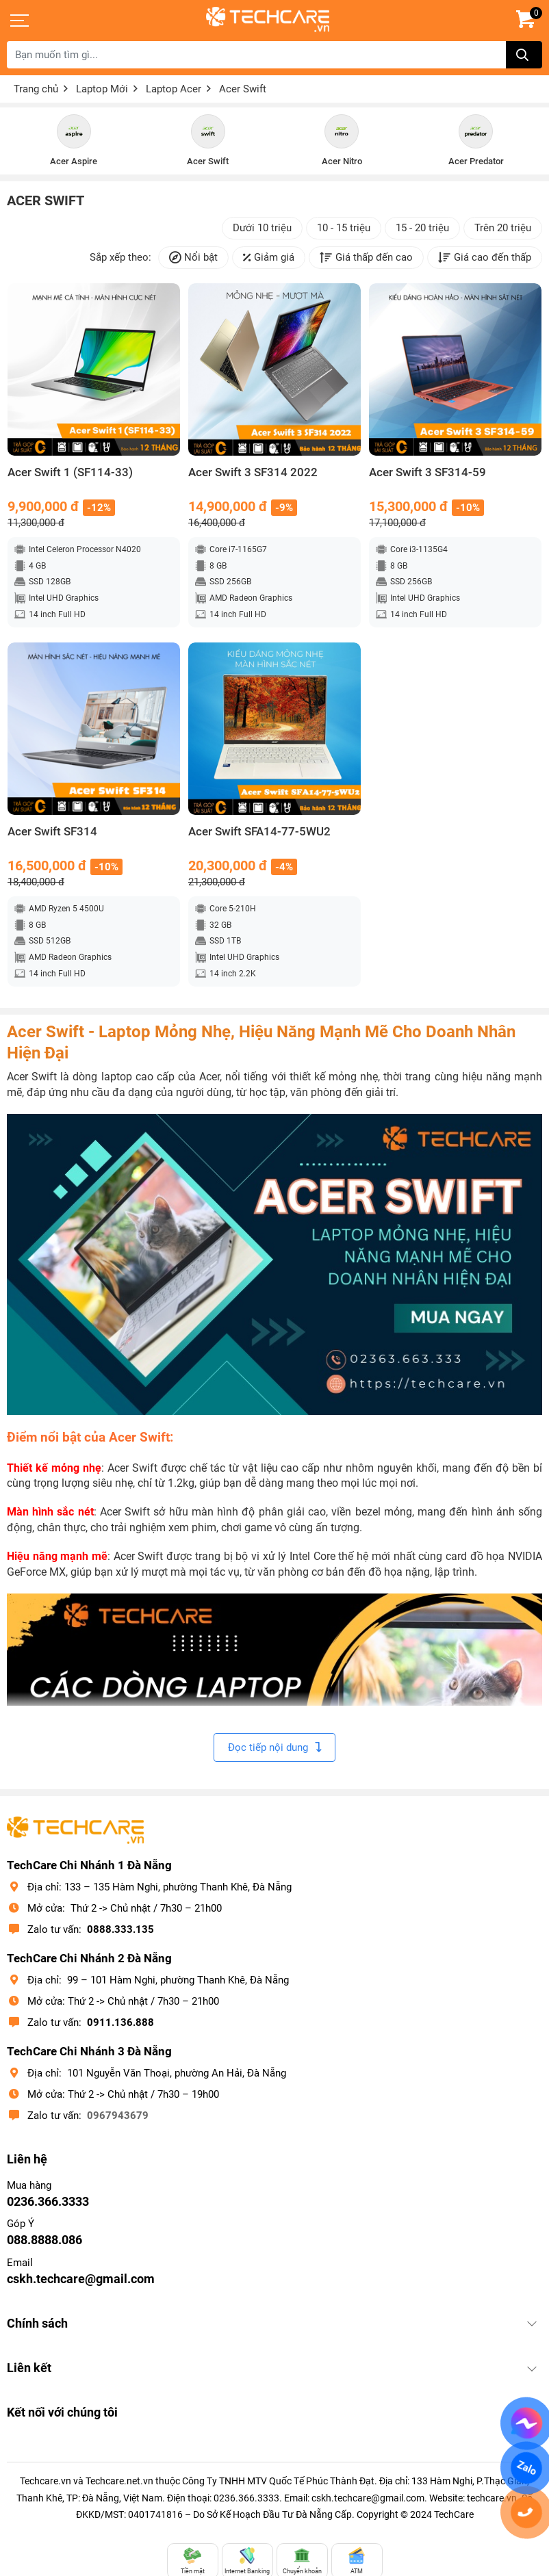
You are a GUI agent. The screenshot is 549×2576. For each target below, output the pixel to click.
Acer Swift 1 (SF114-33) (70, 472)
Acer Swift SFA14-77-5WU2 (259, 831)
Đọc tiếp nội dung (274, 1747)
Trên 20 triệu (502, 228)
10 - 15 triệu (343, 228)
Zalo (526, 2468)
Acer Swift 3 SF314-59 (427, 472)
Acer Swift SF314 (52, 831)
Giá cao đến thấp (484, 257)
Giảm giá (268, 257)
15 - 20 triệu (422, 228)
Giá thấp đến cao (366, 257)
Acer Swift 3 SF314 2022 (253, 472)
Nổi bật (193, 257)
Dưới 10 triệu (262, 228)
